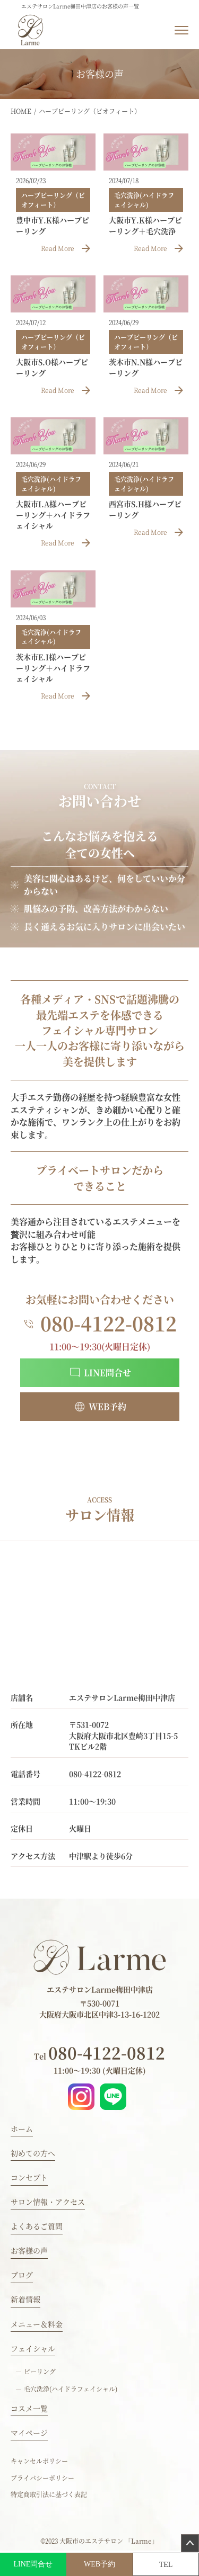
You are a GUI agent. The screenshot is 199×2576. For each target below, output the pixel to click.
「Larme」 (141, 2540)
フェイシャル (33, 2348)
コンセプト (29, 2177)
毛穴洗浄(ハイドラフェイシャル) (70, 2388)
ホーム (22, 2128)
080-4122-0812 (99, 2052)
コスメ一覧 (29, 2408)
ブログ (22, 2274)
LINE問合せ (33, 2564)
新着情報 (25, 2299)
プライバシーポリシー (42, 2477)
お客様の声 (29, 2250)
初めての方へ (33, 2153)
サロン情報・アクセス (48, 2201)
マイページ (29, 2432)
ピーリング (40, 2371)
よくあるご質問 (37, 2226)
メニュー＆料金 (37, 2324)
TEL (166, 2565)
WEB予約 (99, 2564)
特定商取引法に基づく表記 (49, 2494)
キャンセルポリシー (39, 2460)
